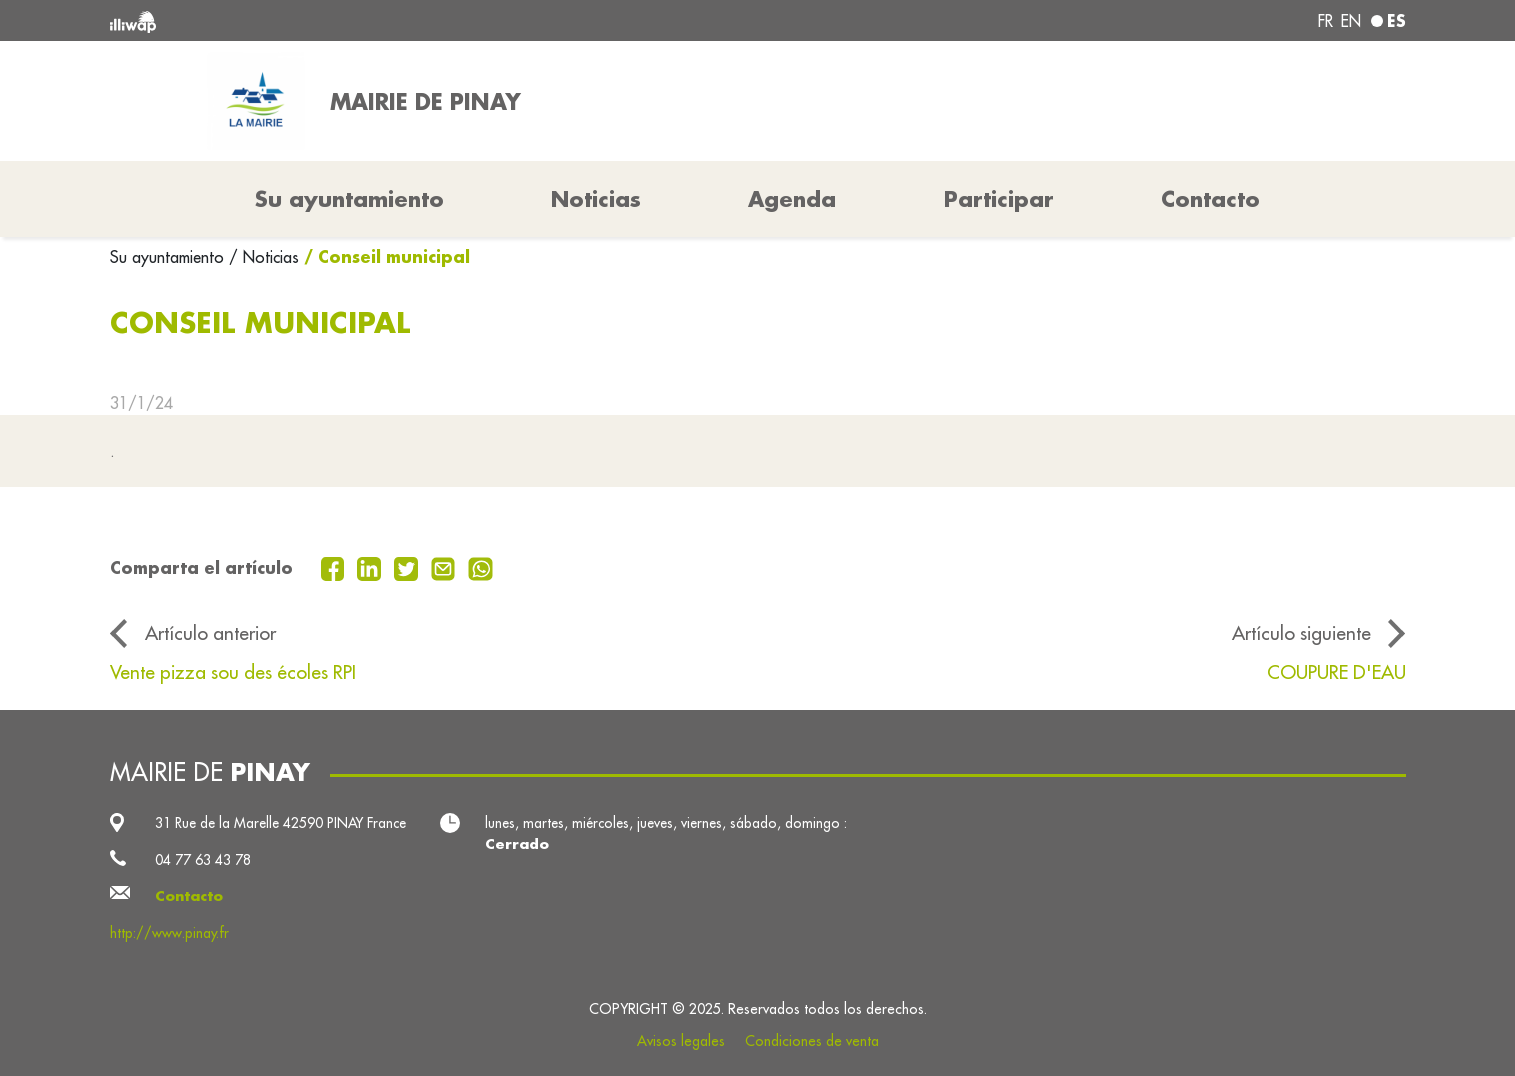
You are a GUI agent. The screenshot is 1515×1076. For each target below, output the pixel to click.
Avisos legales (681, 1041)
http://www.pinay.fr (169, 933)
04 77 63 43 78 (203, 860)
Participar (999, 199)
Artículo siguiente (1301, 633)
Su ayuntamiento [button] (349, 199)
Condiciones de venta (812, 1041)
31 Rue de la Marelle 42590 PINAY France (280, 823)
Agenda (792, 199)
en (1351, 21)
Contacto (1210, 199)
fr (1325, 21)
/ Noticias (264, 257)
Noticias (596, 199)
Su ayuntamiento (169, 257)
